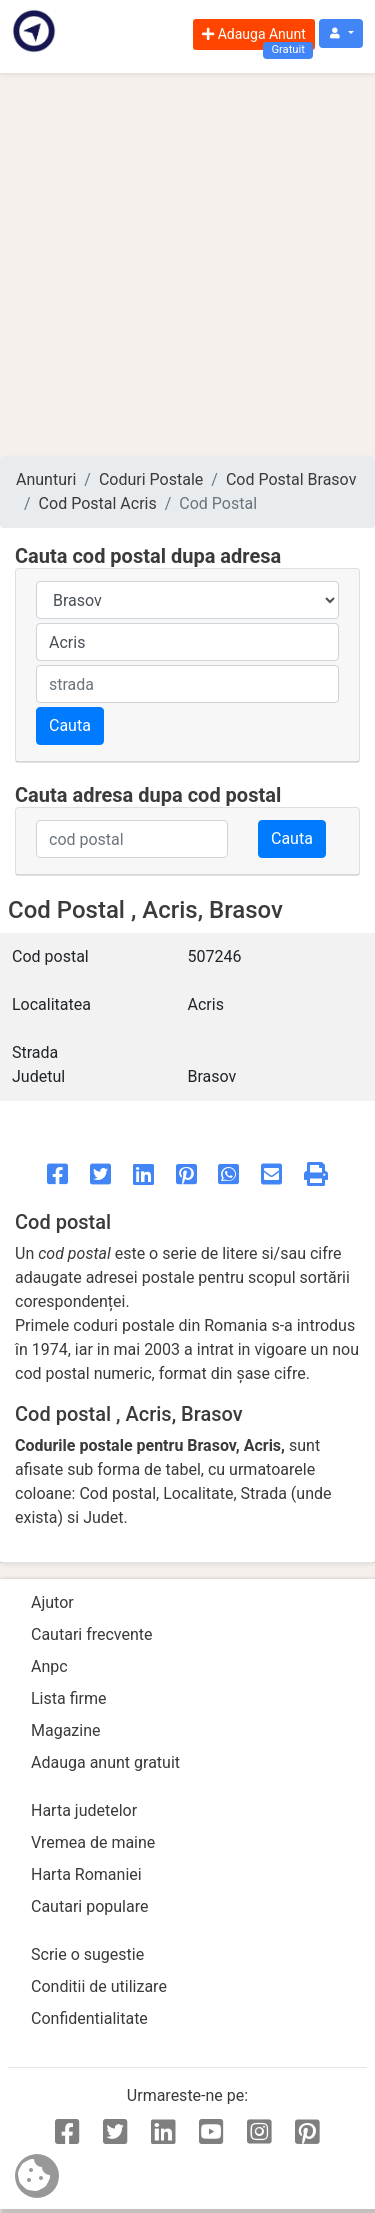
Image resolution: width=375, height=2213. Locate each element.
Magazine (66, 1730)
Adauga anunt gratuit (105, 1762)
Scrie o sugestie (87, 1954)
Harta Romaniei (86, 1874)
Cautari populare (89, 1906)
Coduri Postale (151, 479)
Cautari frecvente (92, 1634)
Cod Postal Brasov (291, 479)
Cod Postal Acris (98, 503)
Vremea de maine (93, 1842)
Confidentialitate (89, 2018)
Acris (206, 1004)
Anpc (49, 1666)
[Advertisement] (187, 264)
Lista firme (68, 1698)
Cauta (70, 725)
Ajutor (52, 1602)
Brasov (212, 1076)
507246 (215, 956)
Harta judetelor (84, 1810)
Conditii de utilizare (99, 1986)
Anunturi (46, 479)
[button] (341, 33)
